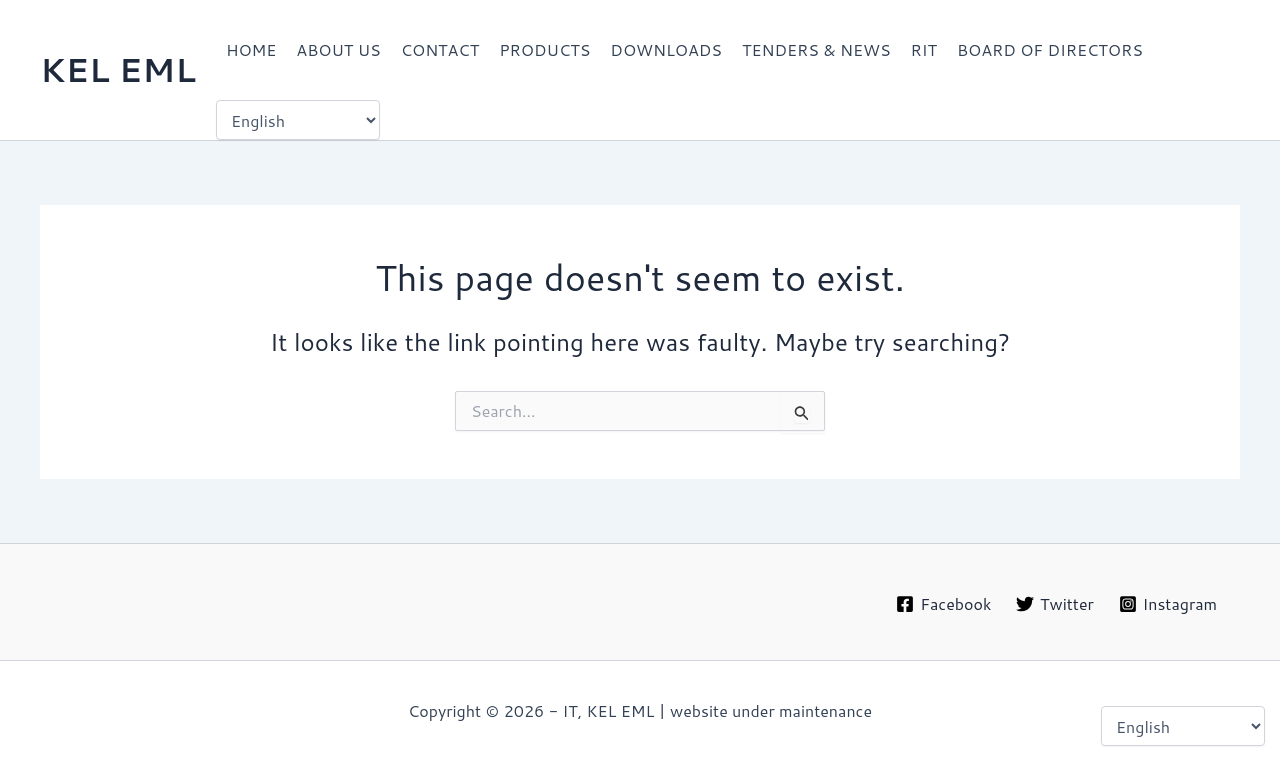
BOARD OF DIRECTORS (1050, 49)
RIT (924, 49)
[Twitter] (1055, 604)
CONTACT (440, 49)
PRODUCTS (544, 49)
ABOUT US (338, 49)
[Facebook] (944, 604)
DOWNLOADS (666, 49)
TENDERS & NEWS (816, 49)
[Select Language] (298, 120)
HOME (251, 49)
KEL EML (118, 69)
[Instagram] (1167, 604)
